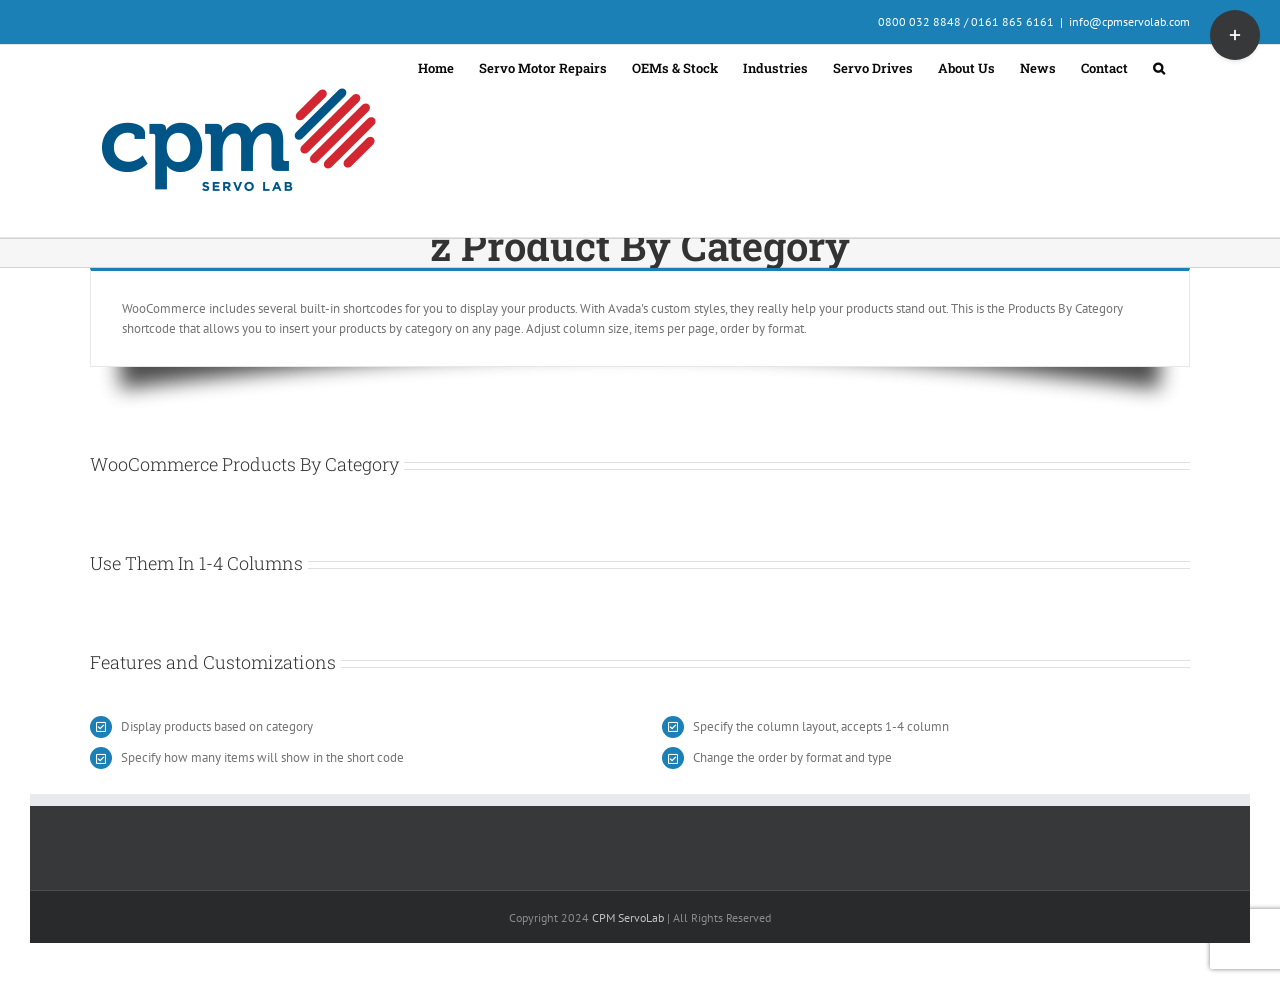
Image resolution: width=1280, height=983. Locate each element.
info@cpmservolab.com (1129, 21)
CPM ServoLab (628, 917)
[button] (1159, 65)
